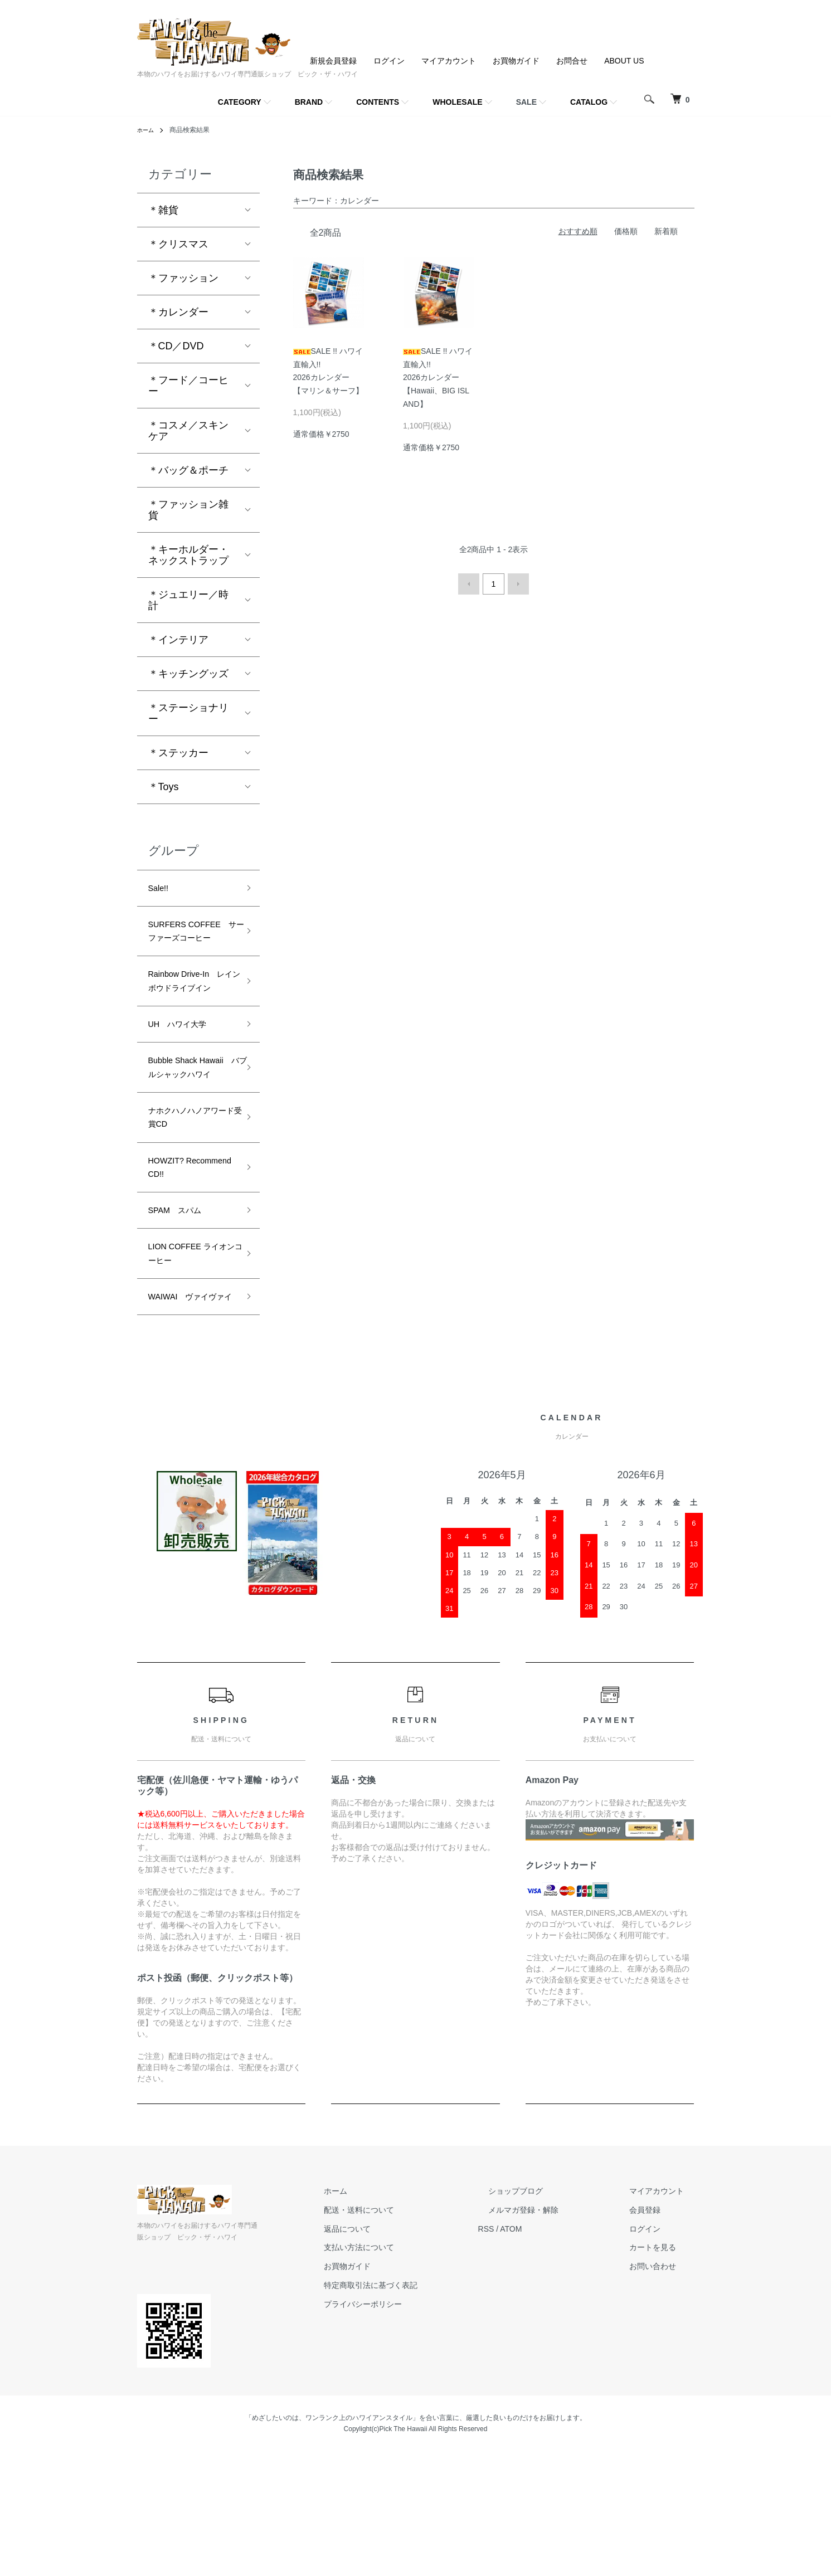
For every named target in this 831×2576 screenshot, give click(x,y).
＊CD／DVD (176, 346)
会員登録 (655, 2334)
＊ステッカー (178, 752)
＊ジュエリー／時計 (188, 600)
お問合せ (571, 60)
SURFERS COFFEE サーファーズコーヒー (188, 946)
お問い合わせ (663, 2390)
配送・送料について (411, 2334)
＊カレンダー (178, 312)
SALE (526, 102)
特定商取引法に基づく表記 (422, 2409)
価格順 (626, 231)
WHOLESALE (457, 102)
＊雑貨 (163, 210)
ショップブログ (546, 2315)
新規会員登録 (333, 60)
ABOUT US (624, 60)
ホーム (147, 130)
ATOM (552, 2353)
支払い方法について (411, 2371)
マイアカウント (448, 60)
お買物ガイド (516, 60)
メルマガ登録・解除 (554, 2334)
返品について (399, 2353)
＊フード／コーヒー (188, 385)
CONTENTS (377, 102)
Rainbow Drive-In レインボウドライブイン (191, 1020)
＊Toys (163, 786)
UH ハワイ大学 (185, 1077)
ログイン (389, 60)
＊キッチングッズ (188, 673)
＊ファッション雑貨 (188, 510)
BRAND (309, 102)
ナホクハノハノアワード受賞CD (188, 1200)
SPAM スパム (182, 1305)
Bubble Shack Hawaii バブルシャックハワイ (188, 1134)
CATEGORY (239, 102)
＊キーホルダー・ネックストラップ (188, 555)
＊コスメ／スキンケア (188, 431)
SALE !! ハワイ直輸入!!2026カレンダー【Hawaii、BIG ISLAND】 (438, 377)
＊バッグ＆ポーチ (188, 470)
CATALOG (589, 102)
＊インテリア (178, 639)
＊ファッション (183, 278)
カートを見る (663, 2371)
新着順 (666, 231)
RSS (527, 2353)
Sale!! (161, 889)
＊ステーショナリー (188, 713)
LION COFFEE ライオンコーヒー (188, 1354)
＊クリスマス (178, 244)
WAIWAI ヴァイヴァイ (192, 1410)
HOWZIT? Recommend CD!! (188, 1257)
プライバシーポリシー (415, 2428)
